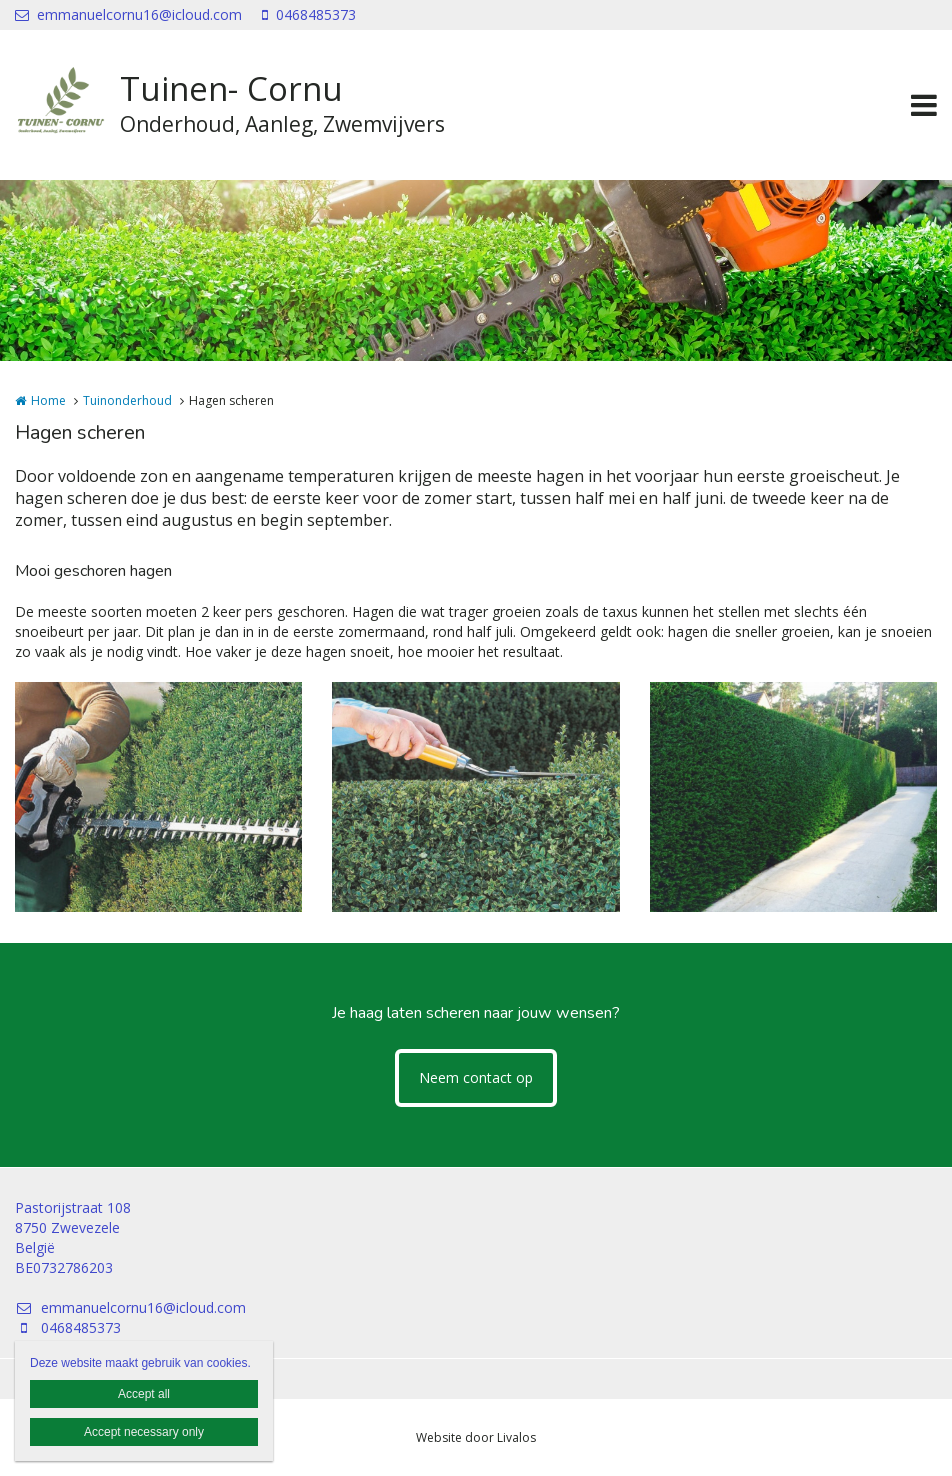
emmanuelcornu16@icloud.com (128, 14)
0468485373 (309, 14)
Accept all (144, 1394)
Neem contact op (476, 1077)
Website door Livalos (476, 1437)
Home (48, 400)
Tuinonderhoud (127, 400)
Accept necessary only (144, 1432)
